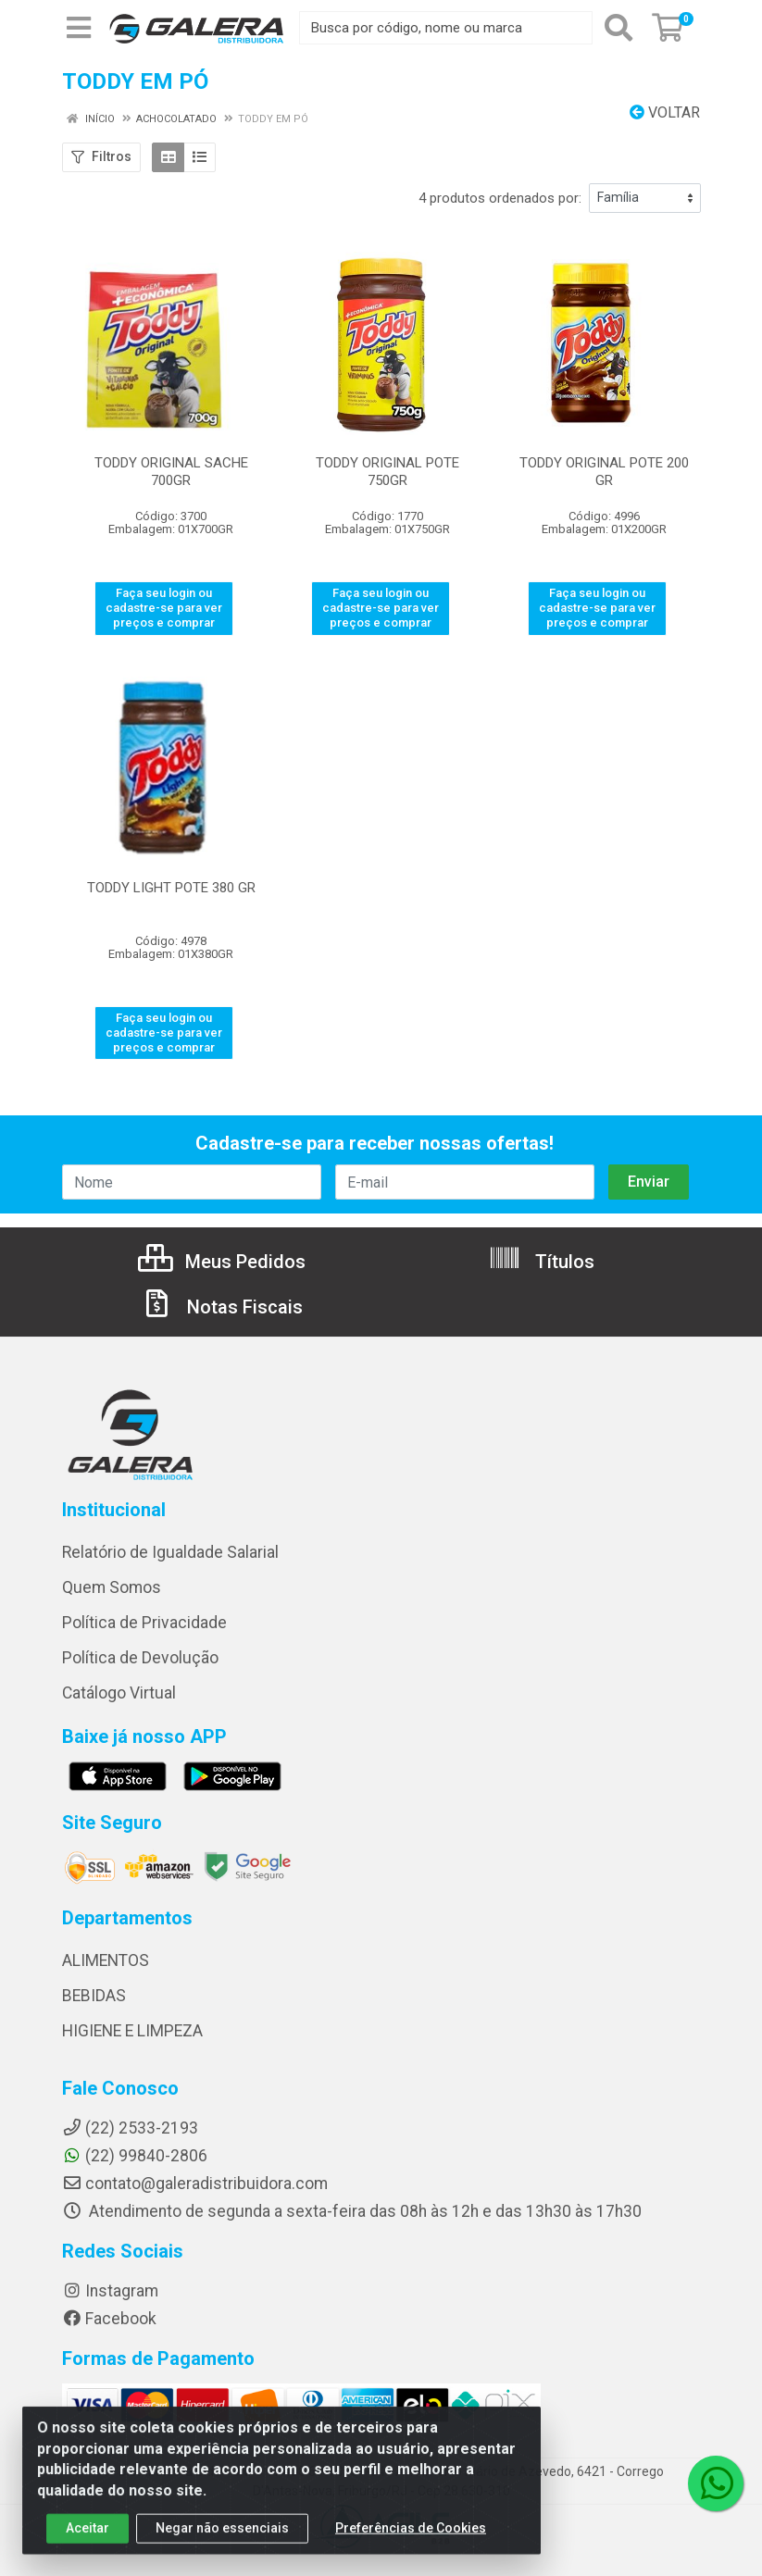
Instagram (110, 2291)
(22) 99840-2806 (134, 2156)
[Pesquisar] (618, 27)
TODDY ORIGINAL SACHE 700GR (171, 471)
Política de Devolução (140, 1658)
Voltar (665, 112)
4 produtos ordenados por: (499, 198)
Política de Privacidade (144, 1622)
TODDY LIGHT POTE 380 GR (171, 887)
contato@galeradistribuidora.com (195, 2183)
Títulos (541, 1262)
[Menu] (78, 27)
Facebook (109, 2318)
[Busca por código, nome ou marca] (446, 27)
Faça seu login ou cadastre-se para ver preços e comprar (164, 608)
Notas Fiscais (221, 1307)
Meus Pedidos (222, 1262)
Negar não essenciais (222, 2545)
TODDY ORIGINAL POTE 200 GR (604, 471)
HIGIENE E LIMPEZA (132, 2031)
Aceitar (87, 2545)
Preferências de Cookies (410, 2545)
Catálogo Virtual (119, 1693)
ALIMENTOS (105, 1960)
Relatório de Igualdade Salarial (170, 1552)
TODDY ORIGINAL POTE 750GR (387, 471)
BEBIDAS (94, 1995)
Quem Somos (111, 1587)
